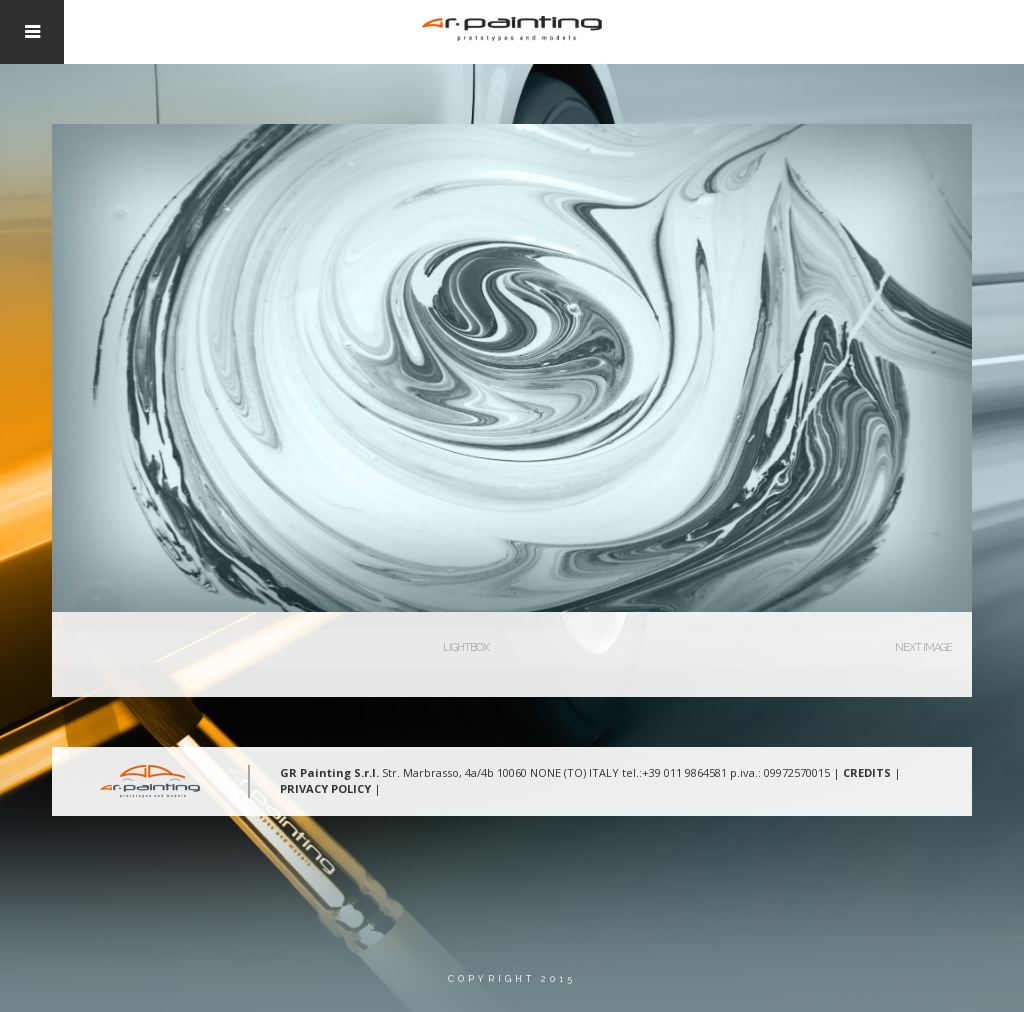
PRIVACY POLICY (325, 788)
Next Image (923, 647)
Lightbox (466, 647)
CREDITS (867, 772)
